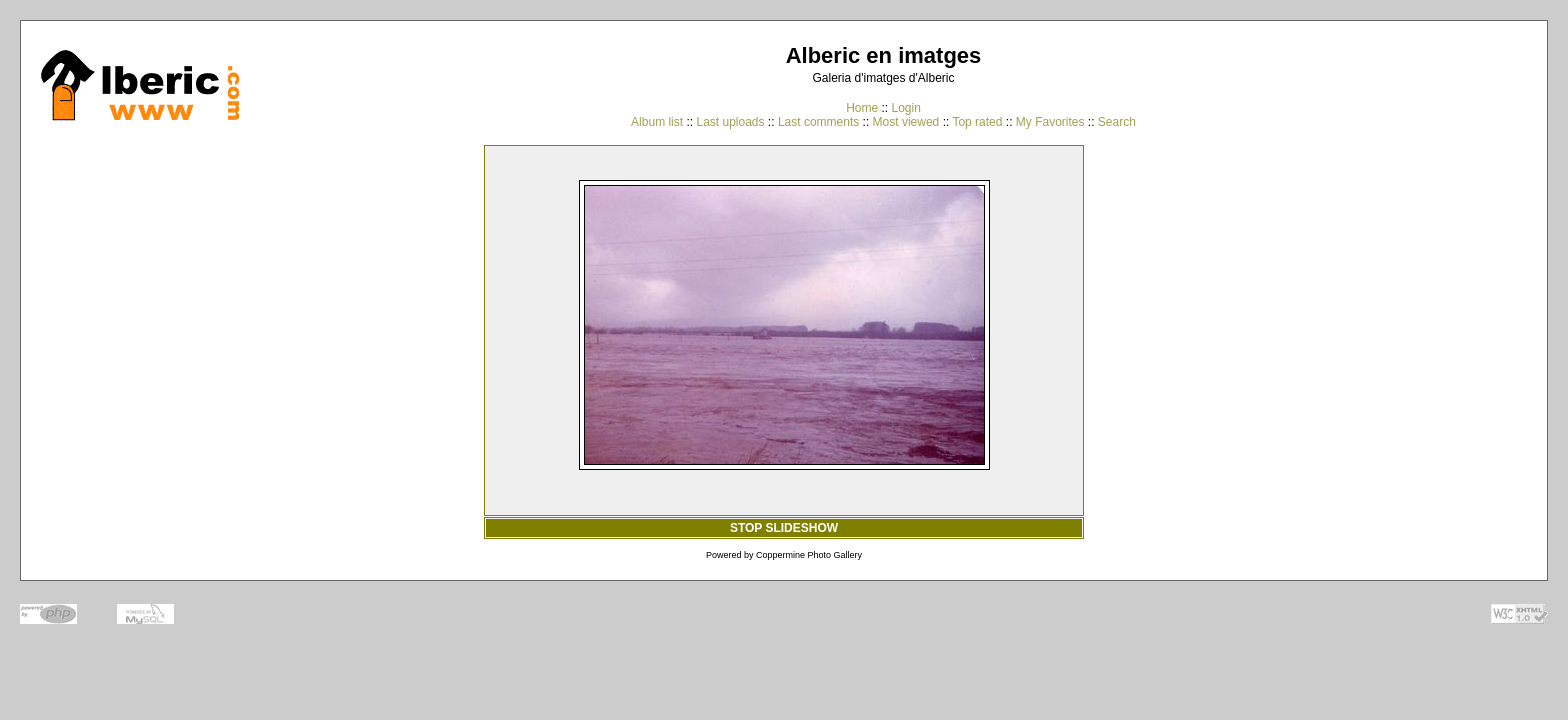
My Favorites (1050, 122)
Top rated (977, 122)
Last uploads (730, 122)
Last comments (818, 122)
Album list (657, 122)
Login (905, 108)
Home (862, 108)
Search (1117, 122)
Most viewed (906, 122)
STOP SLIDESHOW (784, 528)
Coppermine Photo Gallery (809, 555)
